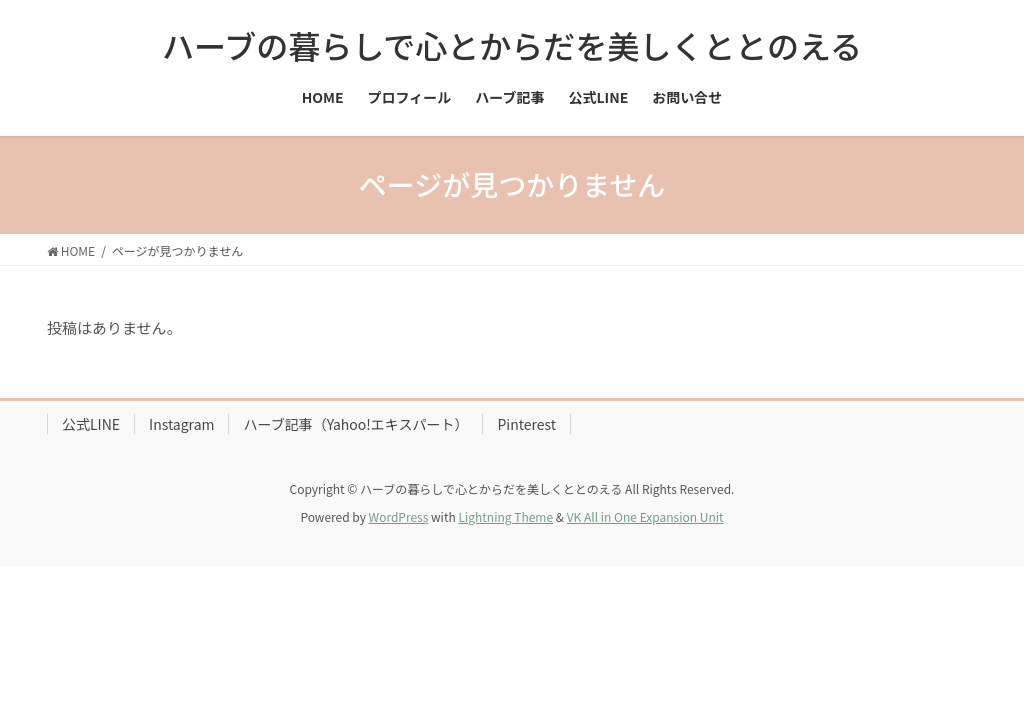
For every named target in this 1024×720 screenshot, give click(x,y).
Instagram (181, 424)
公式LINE (91, 424)
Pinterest (526, 424)
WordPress (399, 516)
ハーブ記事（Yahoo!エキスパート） (355, 424)
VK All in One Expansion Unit (645, 516)
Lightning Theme (505, 516)
